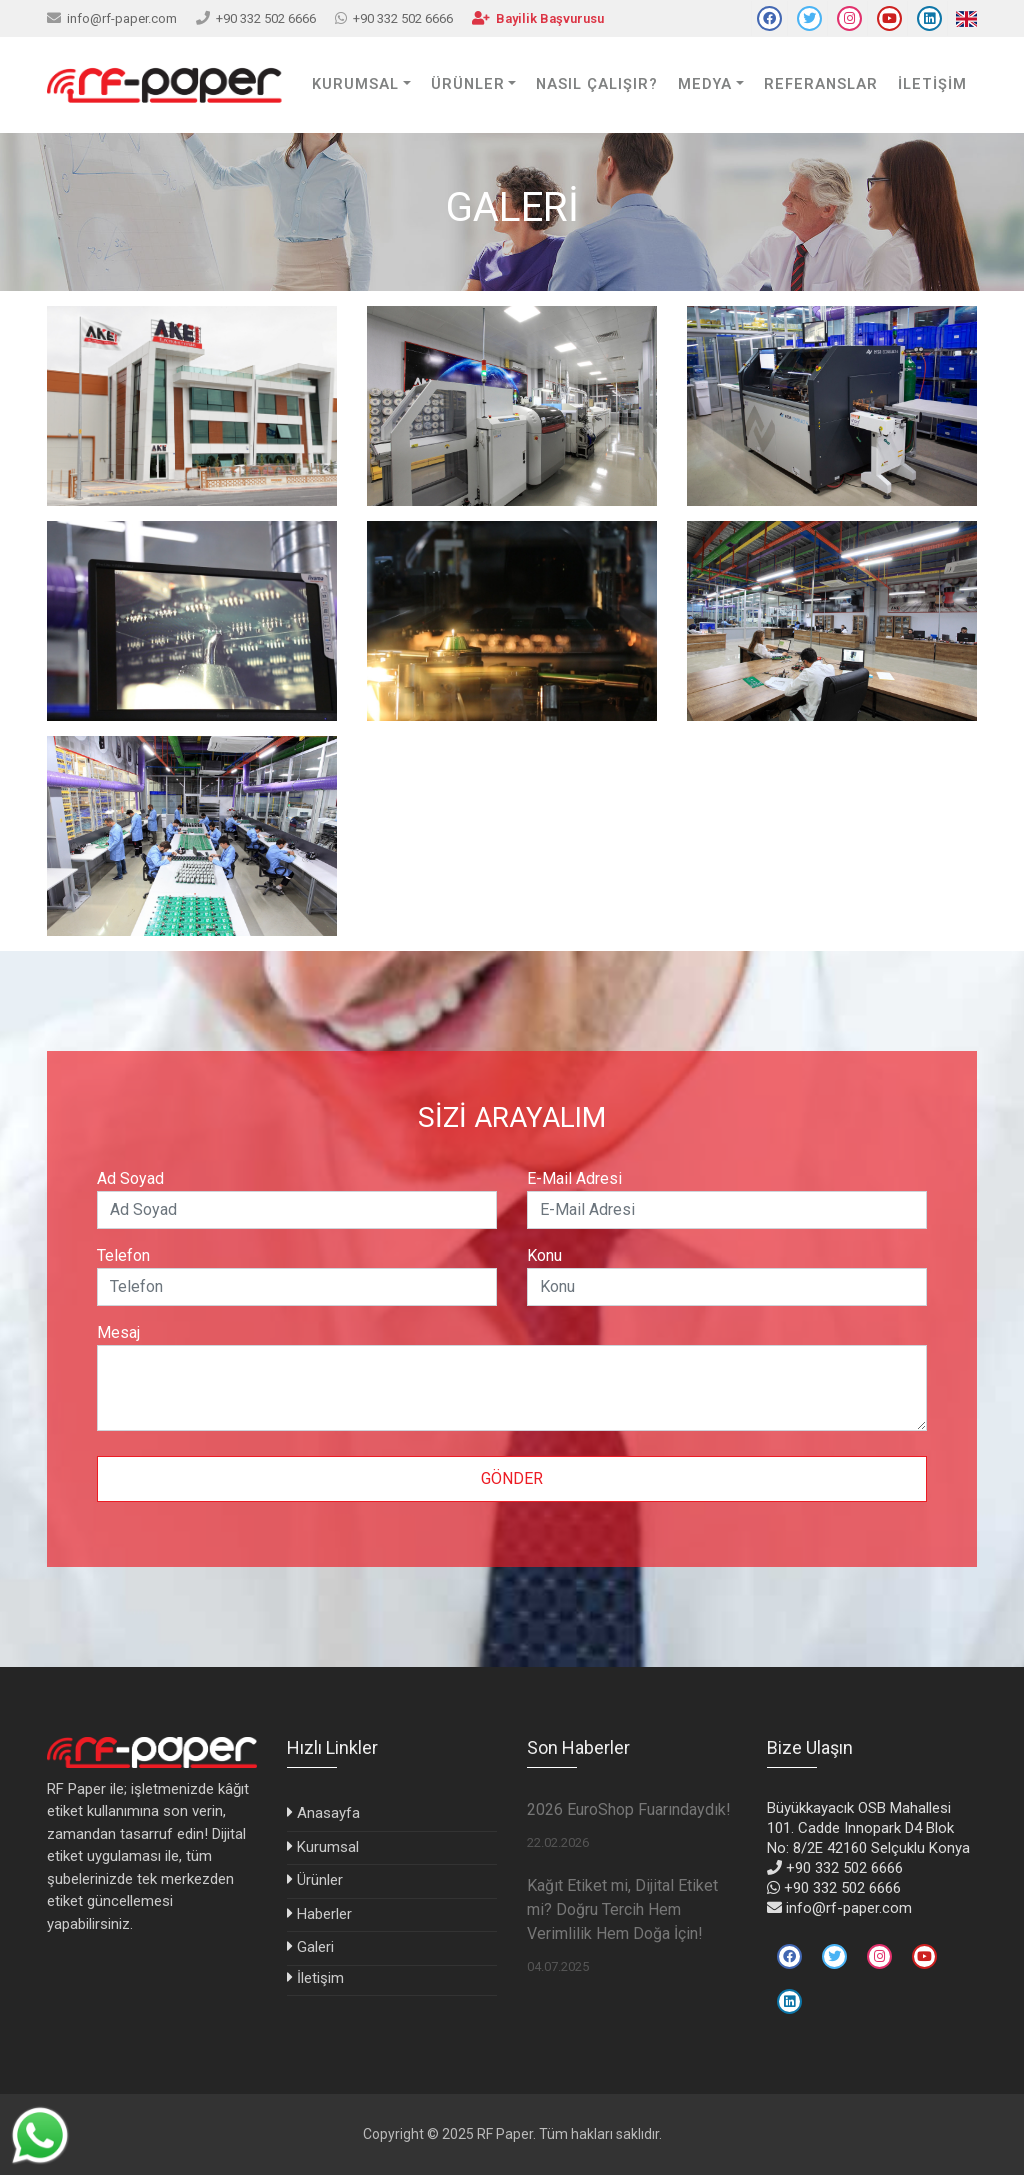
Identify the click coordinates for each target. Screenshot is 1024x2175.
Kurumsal (328, 1847)
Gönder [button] (512, 1478)
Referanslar (821, 84)
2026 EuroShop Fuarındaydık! (629, 1809)
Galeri (315, 1947)
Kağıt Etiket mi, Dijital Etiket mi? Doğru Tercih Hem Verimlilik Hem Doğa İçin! (622, 1909)
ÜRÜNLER (468, 84)
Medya (705, 84)
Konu (544, 1255)
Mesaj (118, 1332)
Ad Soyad (130, 1178)
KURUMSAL (355, 84)
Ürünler (320, 1880)
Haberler (324, 1914)
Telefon (123, 1255)
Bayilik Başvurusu (550, 18)
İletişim (320, 1978)
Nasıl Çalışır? (597, 84)
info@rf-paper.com (122, 18)
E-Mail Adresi (574, 1178)
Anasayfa (328, 1813)
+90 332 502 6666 (266, 18)
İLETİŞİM (932, 84)
